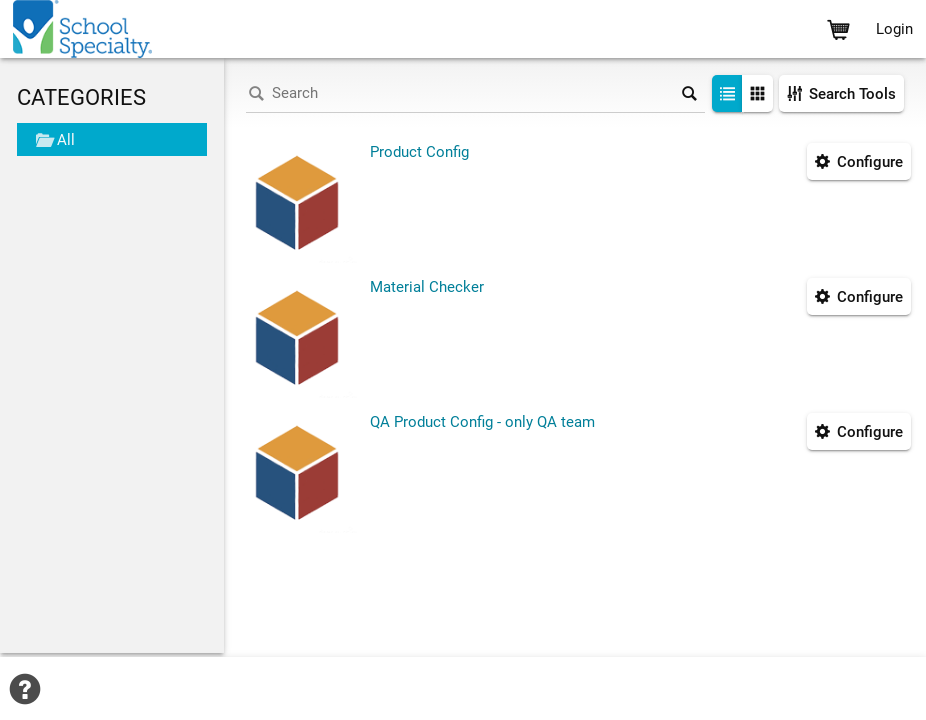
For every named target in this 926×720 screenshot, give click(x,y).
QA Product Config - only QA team (482, 422)
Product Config (419, 152)
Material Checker (427, 287)
